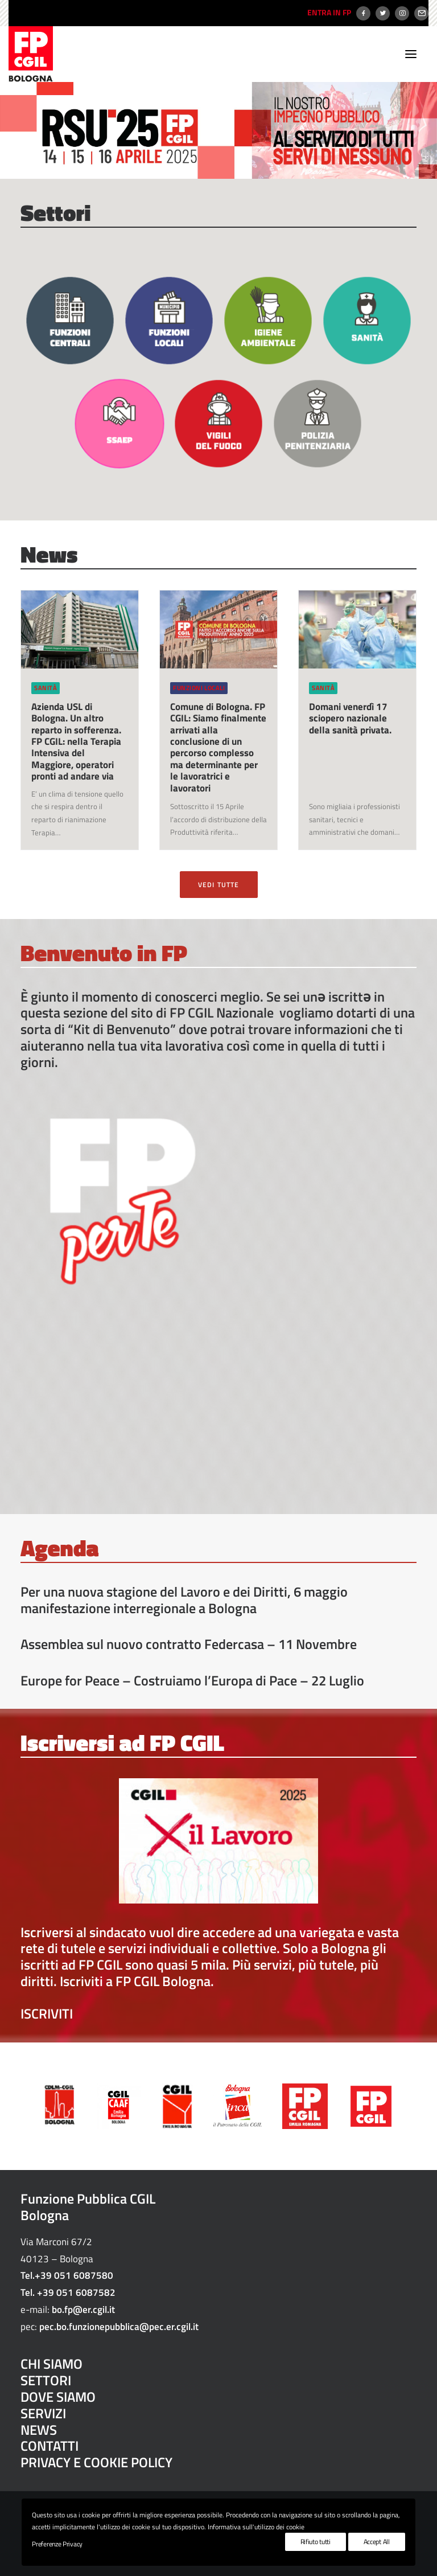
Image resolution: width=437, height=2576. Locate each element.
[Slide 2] (224, 167)
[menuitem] (327, 13)
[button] (411, 54)
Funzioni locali (199, 687)
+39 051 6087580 (74, 2275)
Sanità (45, 687)
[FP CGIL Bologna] (31, 54)
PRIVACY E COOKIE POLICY (96, 2462)
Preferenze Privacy (57, 2543)
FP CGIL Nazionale (222, 1012)
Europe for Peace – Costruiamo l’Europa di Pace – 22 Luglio (192, 1680)
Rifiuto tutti (315, 2541)
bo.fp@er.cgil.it (83, 2309)
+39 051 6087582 (76, 2292)
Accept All (377, 2541)
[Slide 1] (212, 167)
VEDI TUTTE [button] (219, 884)
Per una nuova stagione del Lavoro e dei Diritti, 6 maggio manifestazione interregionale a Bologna (184, 1599)
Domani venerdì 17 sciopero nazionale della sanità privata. (350, 718)
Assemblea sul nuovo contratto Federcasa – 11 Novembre (188, 1644)
